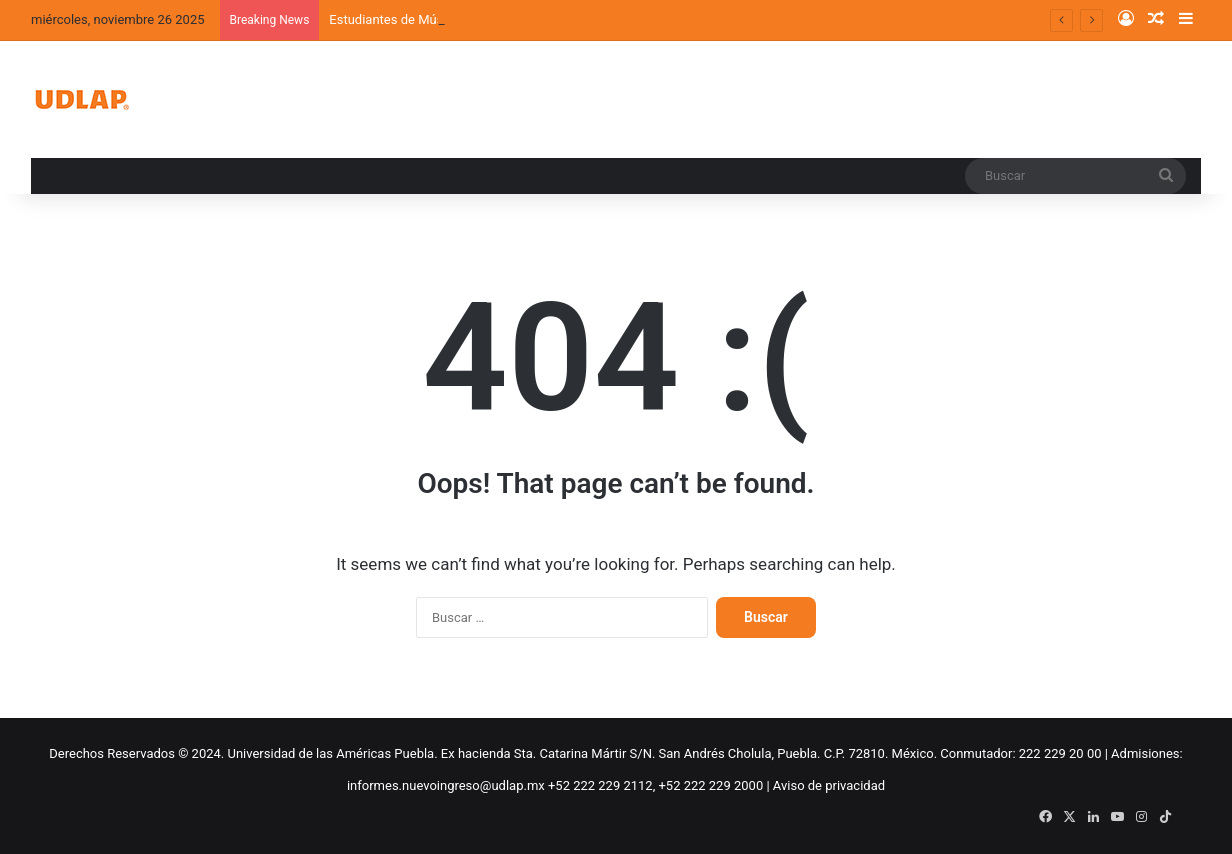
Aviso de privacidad (829, 785)
